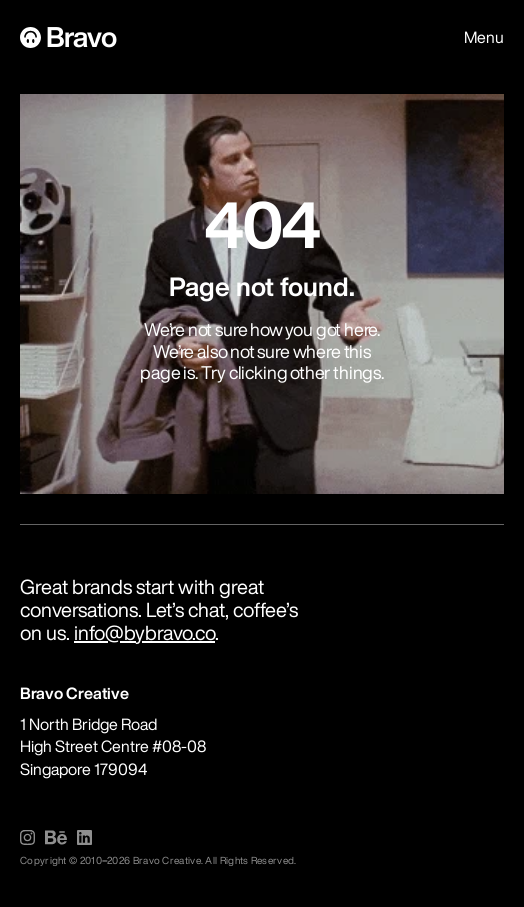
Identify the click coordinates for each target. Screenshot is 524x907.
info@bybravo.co (144, 632)
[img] (27, 837)
